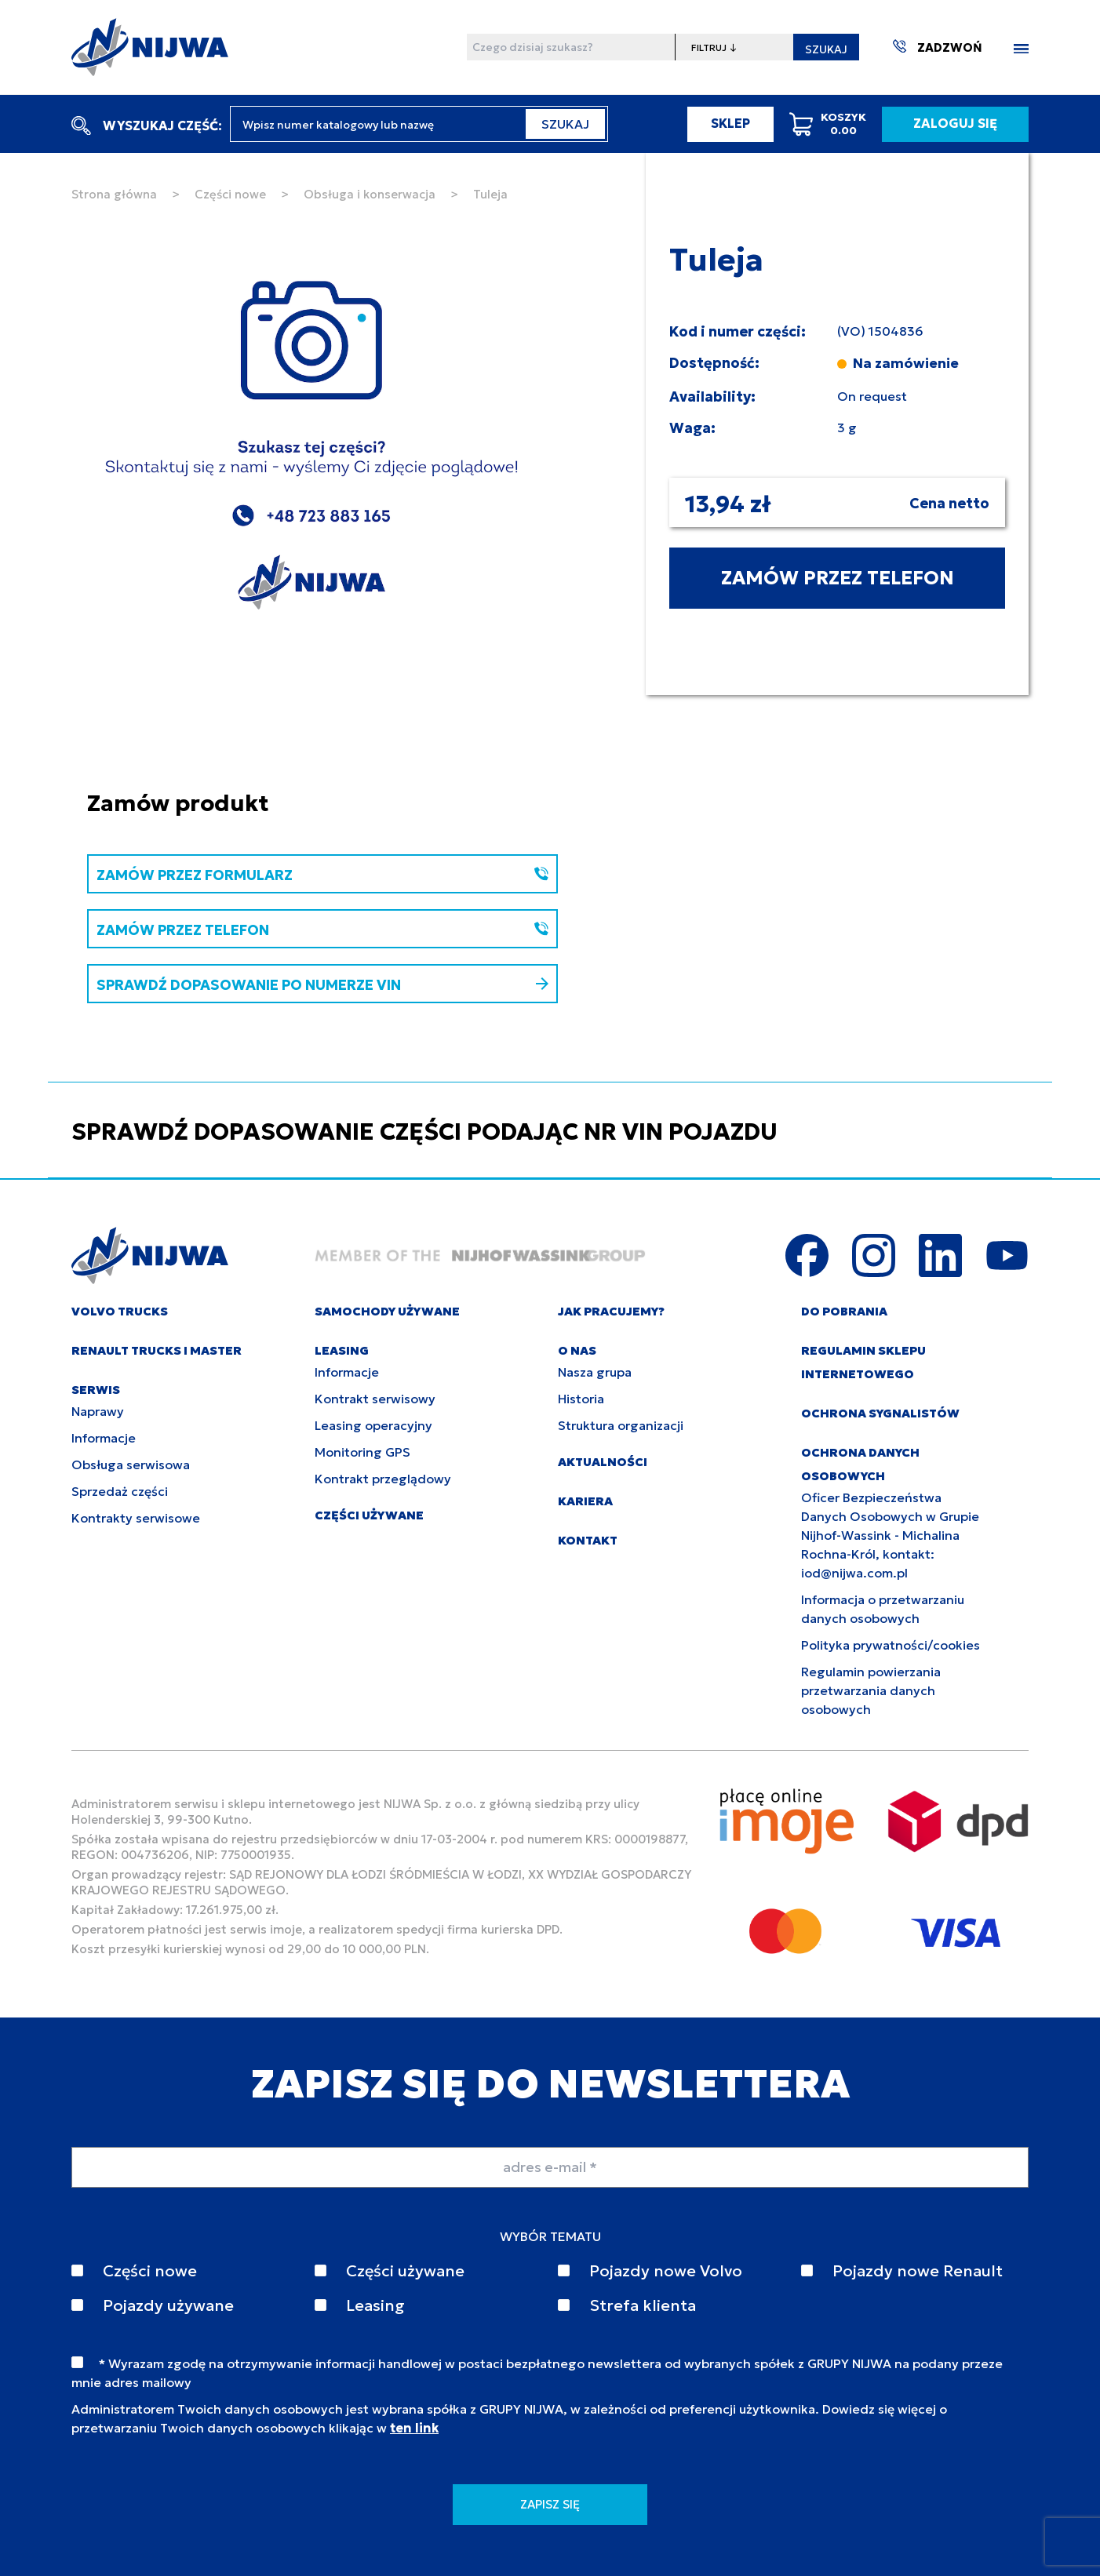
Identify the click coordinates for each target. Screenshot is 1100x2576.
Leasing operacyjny (373, 1425)
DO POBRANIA (844, 1311)
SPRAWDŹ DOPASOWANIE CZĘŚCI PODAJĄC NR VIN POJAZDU (424, 1131)
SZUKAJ (826, 49)
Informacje (103, 1438)
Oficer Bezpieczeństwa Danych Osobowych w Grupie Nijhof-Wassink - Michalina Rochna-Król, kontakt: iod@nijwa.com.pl (890, 1535)
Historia (581, 1398)
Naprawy (97, 1411)
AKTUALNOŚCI (602, 1461)
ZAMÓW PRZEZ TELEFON (837, 578)
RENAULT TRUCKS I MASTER (156, 1350)
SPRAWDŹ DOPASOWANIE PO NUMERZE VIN (322, 985)
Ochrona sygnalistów (880, 1413)
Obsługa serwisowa (130, 1464)
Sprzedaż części (119, 1491)
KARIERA (585, 1501)
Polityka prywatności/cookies (890, 1645)
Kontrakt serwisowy (375, 1398)
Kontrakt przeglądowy (383, 1478)
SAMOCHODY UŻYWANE (387, 1311)
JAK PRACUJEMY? (611, 1311)
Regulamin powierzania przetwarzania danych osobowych (871, 1690)
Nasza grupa (595, 1372)
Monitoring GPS (362, 1452)
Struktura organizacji (620, 1425)
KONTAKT (587, 1540)
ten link (414, 2428)
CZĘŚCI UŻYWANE (369, 1515)
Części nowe (230, 194)
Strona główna (114, 194)
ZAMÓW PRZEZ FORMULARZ (322, 875)
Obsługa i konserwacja (369, 194)
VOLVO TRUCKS (119, 1311)
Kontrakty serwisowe (135, 1518)
